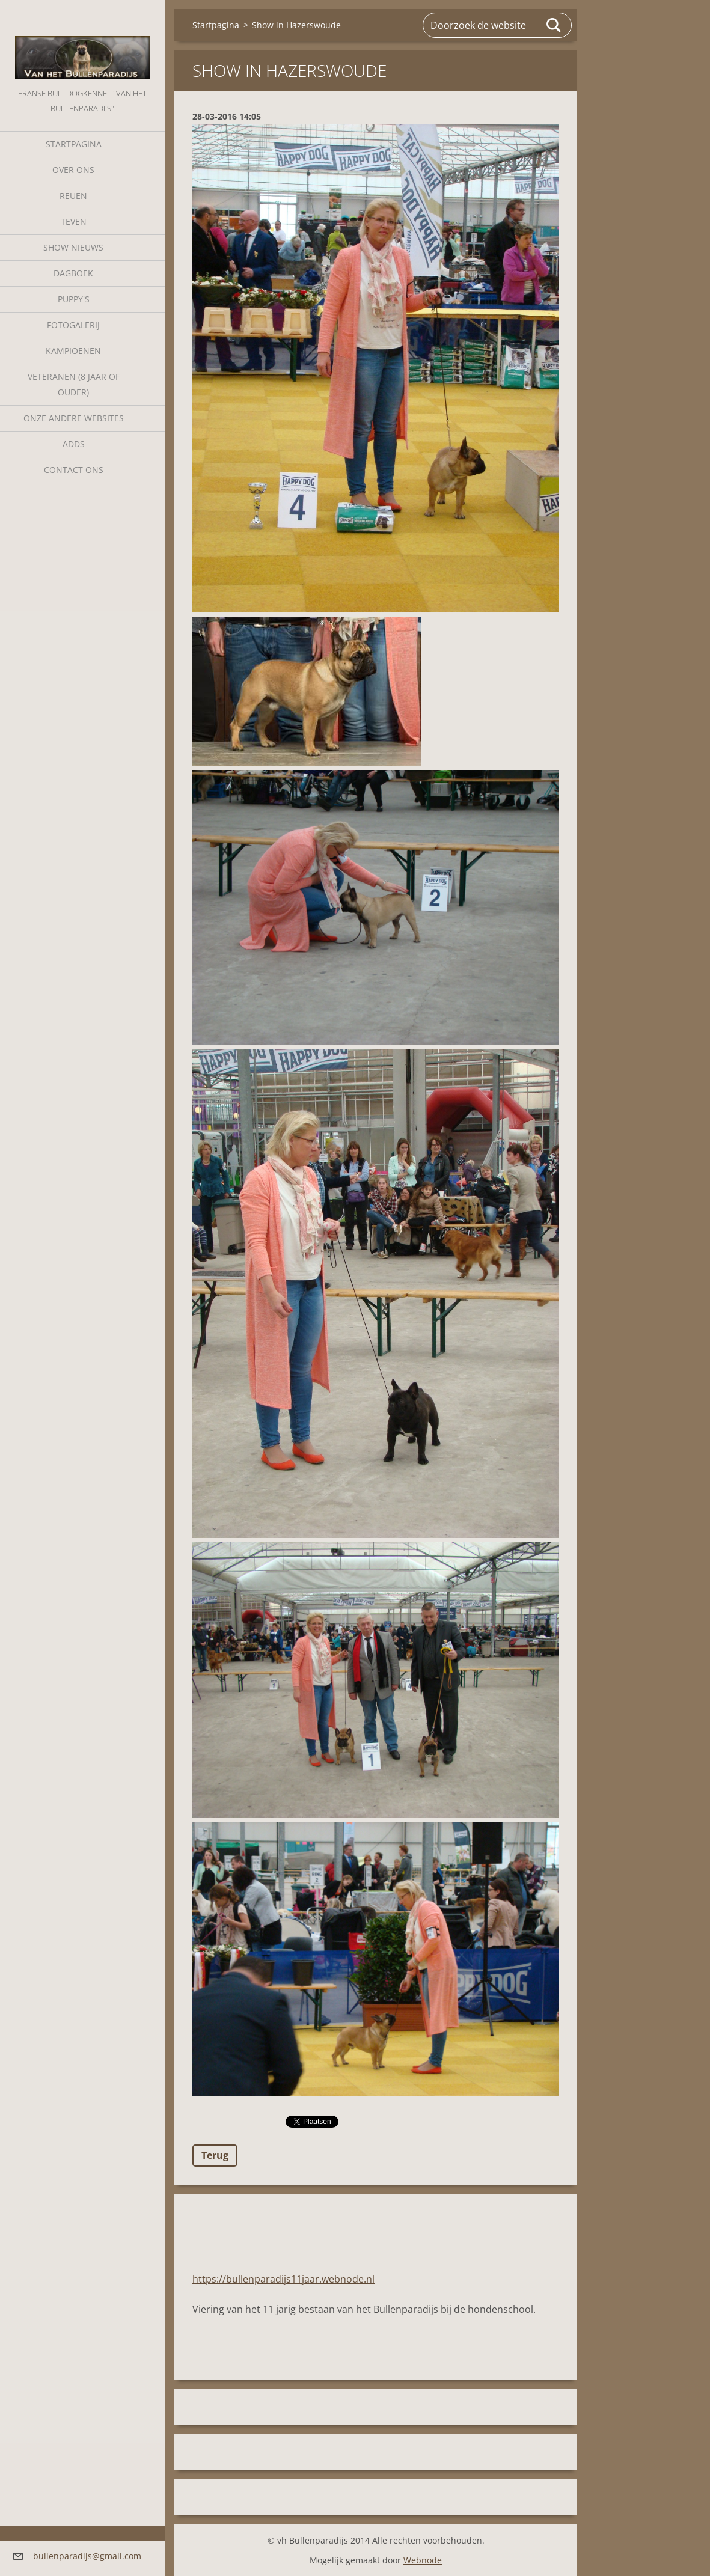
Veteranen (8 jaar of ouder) (74, 384)
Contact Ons (73, 469)
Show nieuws (73, 247)
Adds (74, 444)
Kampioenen (73, 350)
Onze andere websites (73, 418)
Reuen (73, 195)
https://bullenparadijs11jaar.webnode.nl (283, 2279)
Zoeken (554, 25)
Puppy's (74, 299)
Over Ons (73, 169)
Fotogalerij (73, 325)
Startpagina (74, 144)
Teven (74, 221)
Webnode (422, 2560)
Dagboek (73, 273)
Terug (214, 2155)
